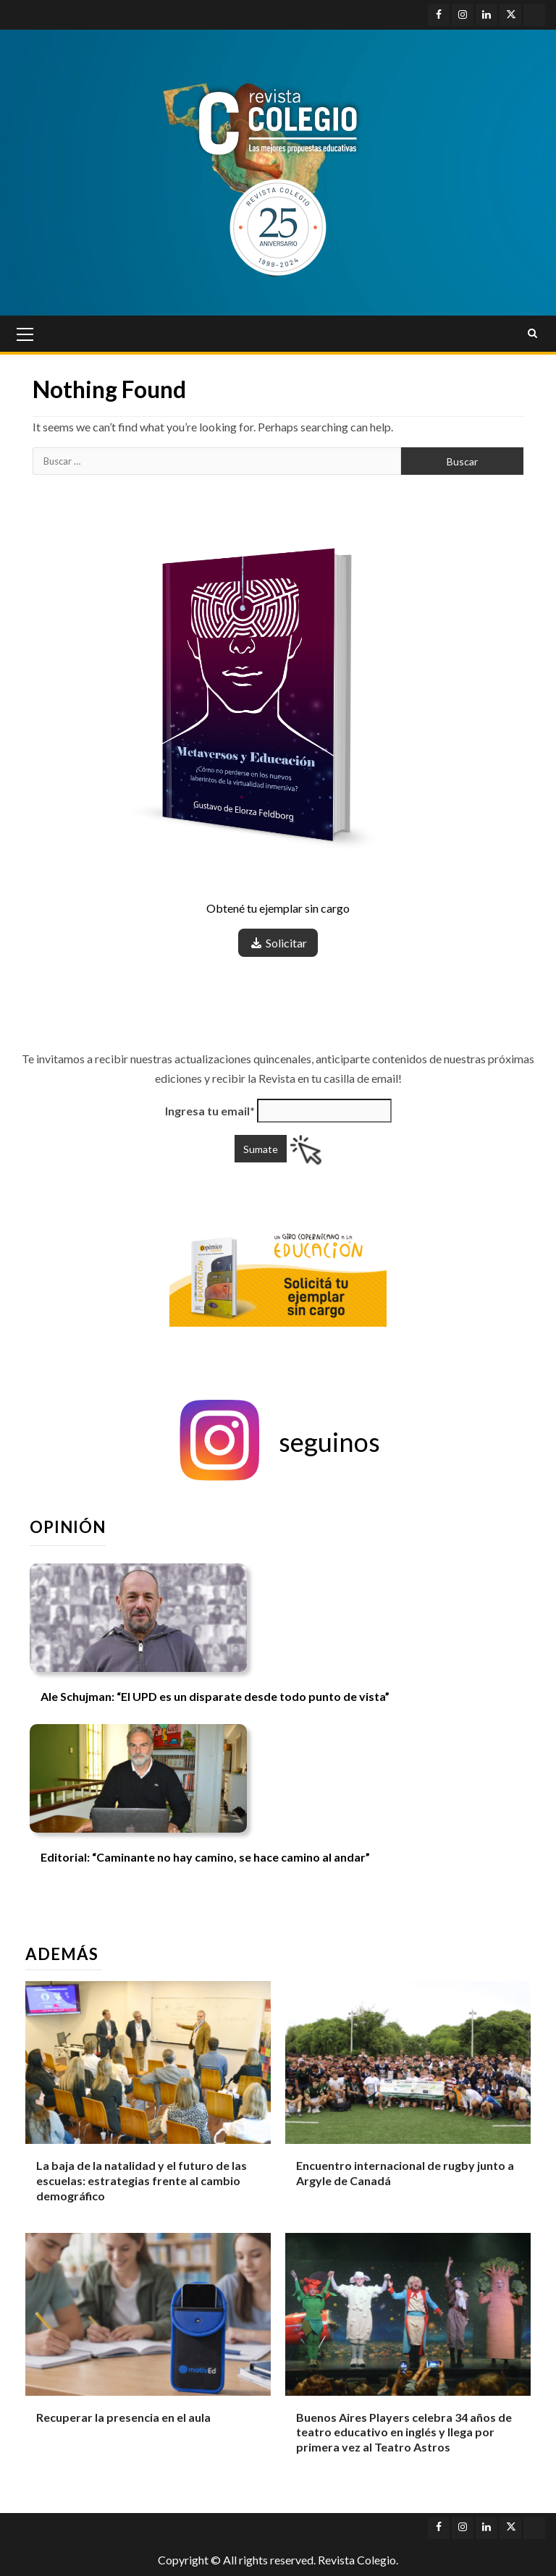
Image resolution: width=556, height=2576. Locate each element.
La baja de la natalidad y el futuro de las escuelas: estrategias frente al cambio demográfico (141, 2180)
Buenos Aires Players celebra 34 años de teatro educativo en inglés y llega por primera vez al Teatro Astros (404, 2432)
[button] (278, 1441)
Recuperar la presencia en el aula (123, 2417)
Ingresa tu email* (210, 1111)
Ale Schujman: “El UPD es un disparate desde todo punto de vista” (215, 1696)
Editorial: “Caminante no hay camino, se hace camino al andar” (205, 1857)
